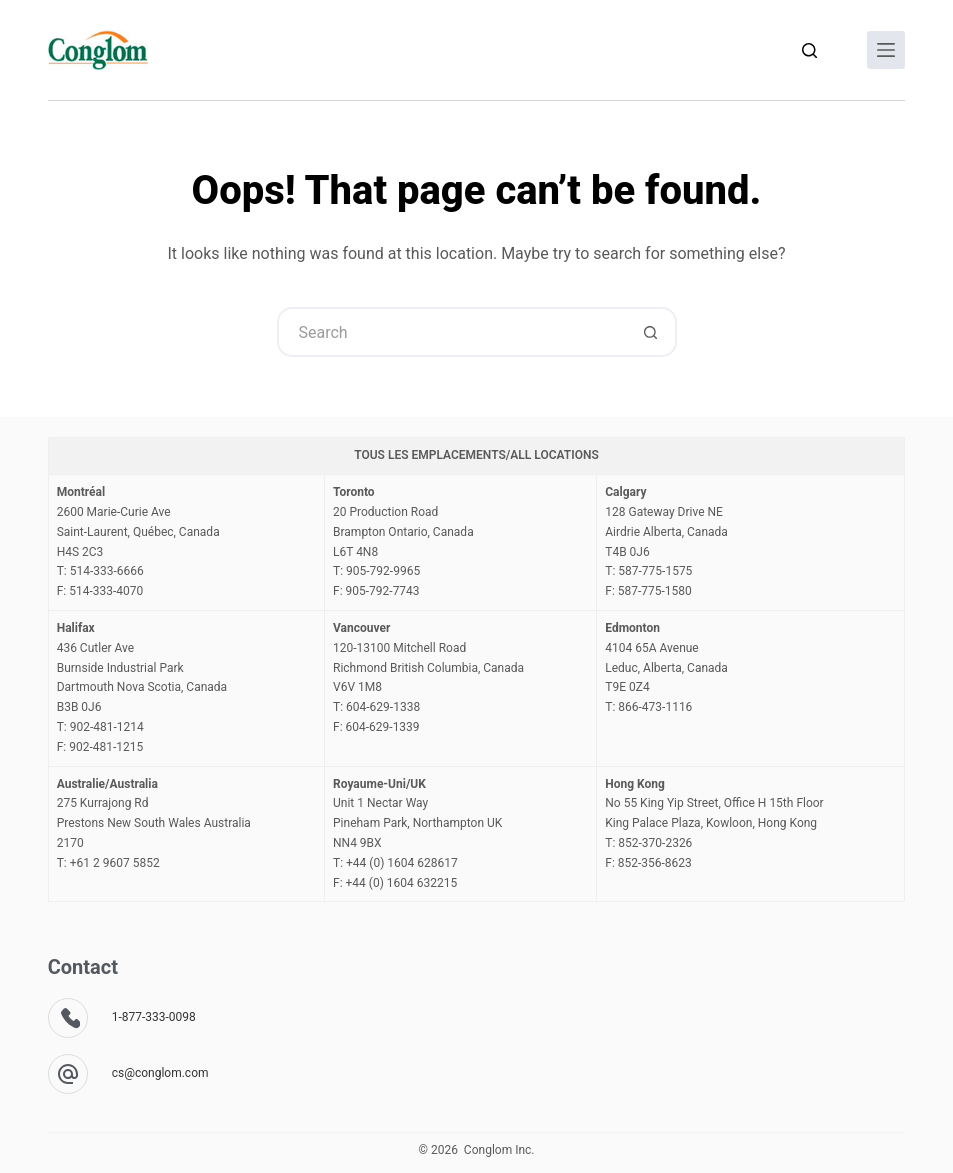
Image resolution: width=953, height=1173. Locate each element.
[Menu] (886, 50)
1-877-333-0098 (154, 1017)
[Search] (809, 50)
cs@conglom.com (160, 1073)
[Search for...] (452, 332)
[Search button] (652, 332)
